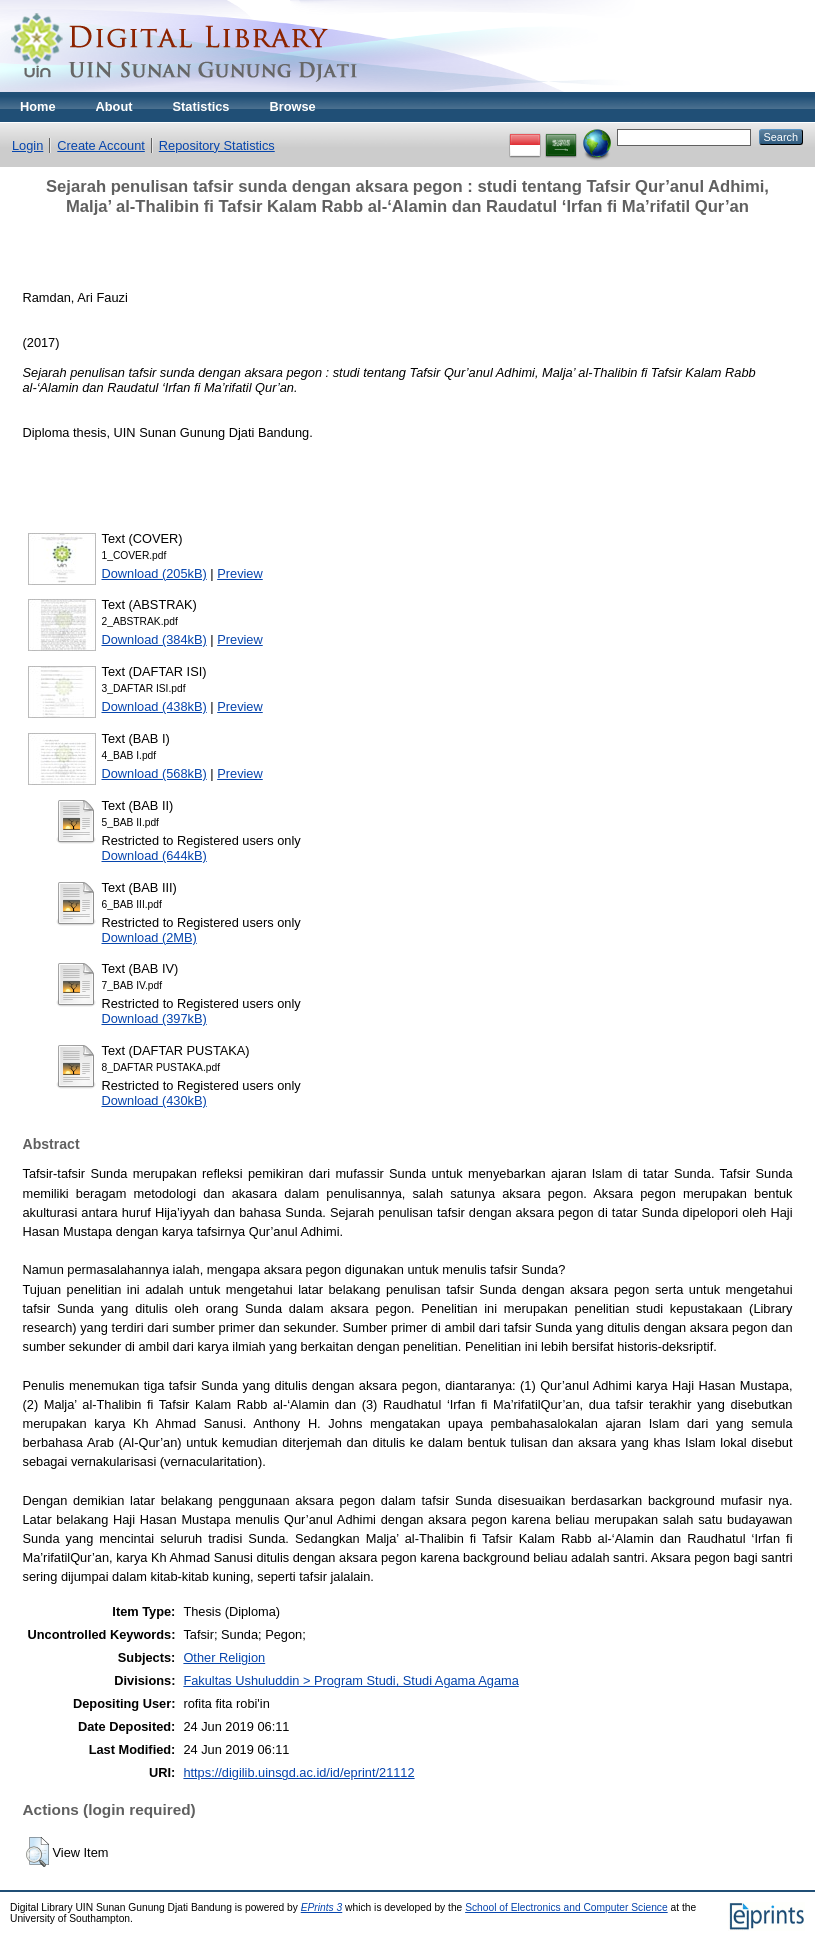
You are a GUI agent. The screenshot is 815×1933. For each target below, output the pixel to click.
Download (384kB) (154, 639)
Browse (292, 106)
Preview (240, 573)
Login (27, 145)
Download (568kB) (154, 773)
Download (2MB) (149, 937)
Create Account (101, 145)
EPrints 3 (322, 1907)
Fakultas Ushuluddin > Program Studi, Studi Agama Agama (350, 1680)
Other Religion (224, 1657)
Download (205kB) (154, 573)
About (114, 106)
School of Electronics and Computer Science (566, 1907)
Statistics (201, 106)
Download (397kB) (154, 1018)
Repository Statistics (217, 145)
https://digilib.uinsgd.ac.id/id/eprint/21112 (298, 1772)
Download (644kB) (154, 855)
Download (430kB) (154, 1100)
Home (38, 106)
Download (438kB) (154, 706)
